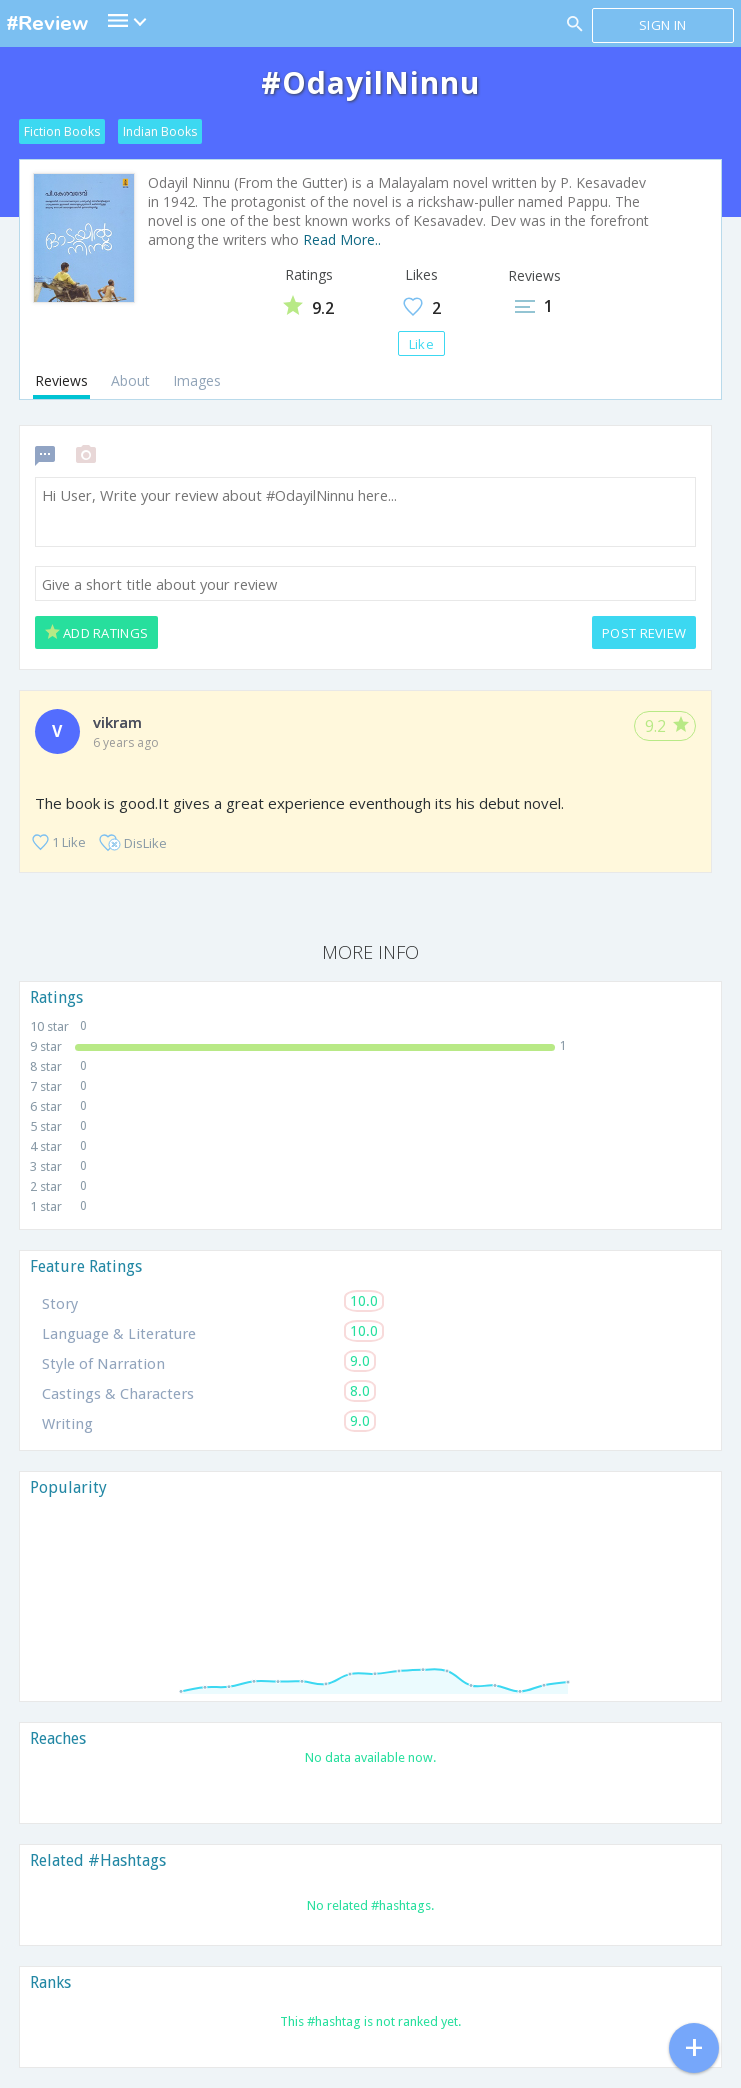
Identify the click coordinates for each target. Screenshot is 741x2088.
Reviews (61, 380)
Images (197, 380)
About (130, 380)
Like (421, 344)
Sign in (662, 25)
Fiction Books (62, 131)
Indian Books (160, 131)
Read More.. (342, 239)
